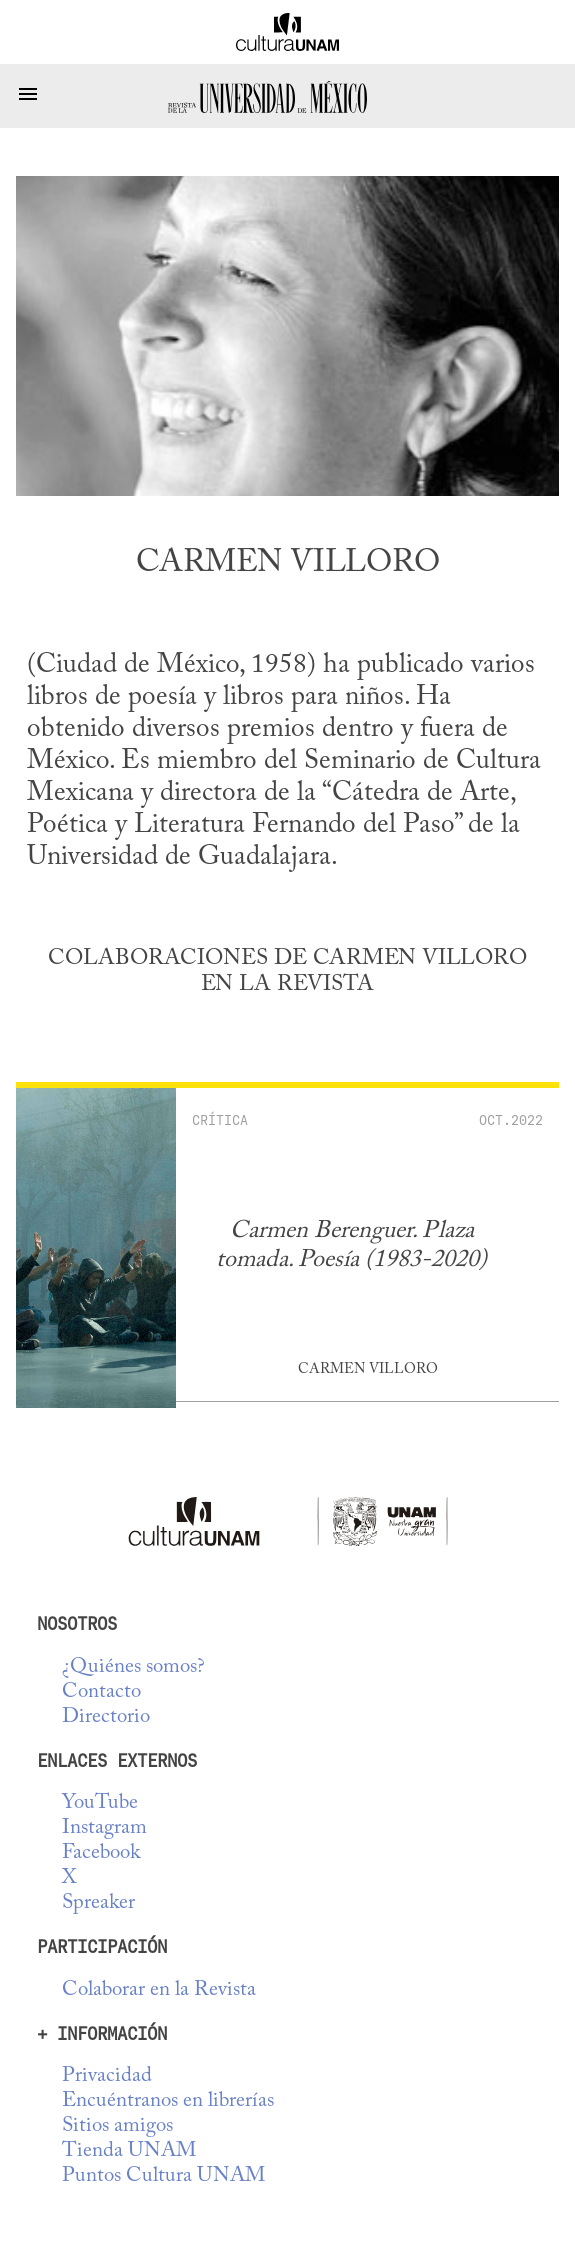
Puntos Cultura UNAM (163, 2176)
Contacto (101, 1692)
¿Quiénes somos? (133, 1667)
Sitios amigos (117, 2126)
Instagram (104, 1828)
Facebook (101, 1853)
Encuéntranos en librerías (168, 2101)
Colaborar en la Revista (159, 1990)
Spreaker (98, 1903)
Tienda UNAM (129, 2151)
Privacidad (107, 2076)
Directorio (106, 1717)
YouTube (100, 1803)
